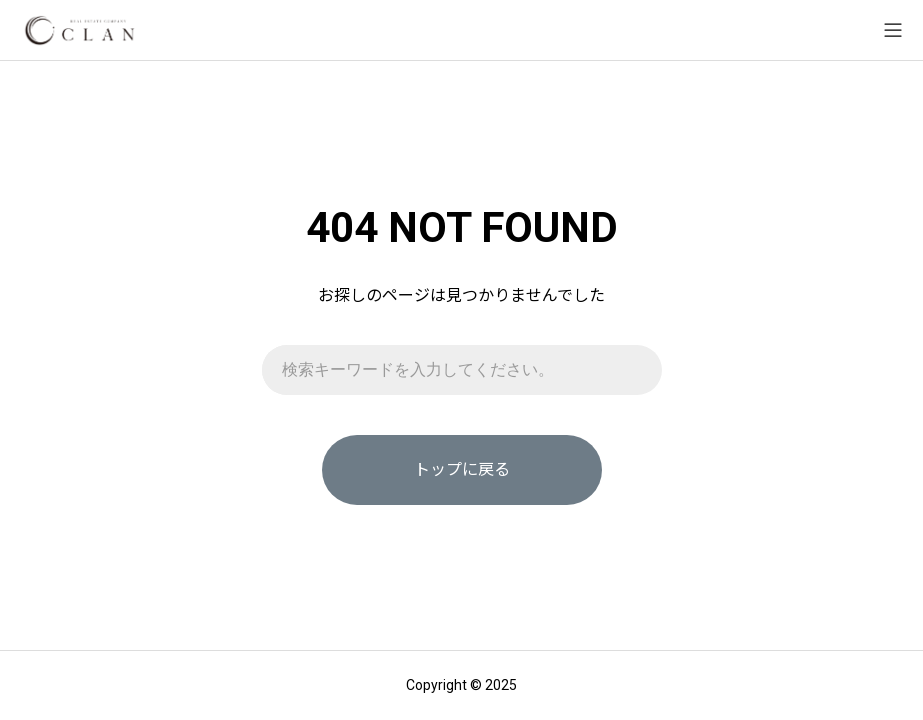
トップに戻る (462, 469)
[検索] (637, 370)
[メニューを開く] (893, 30)
